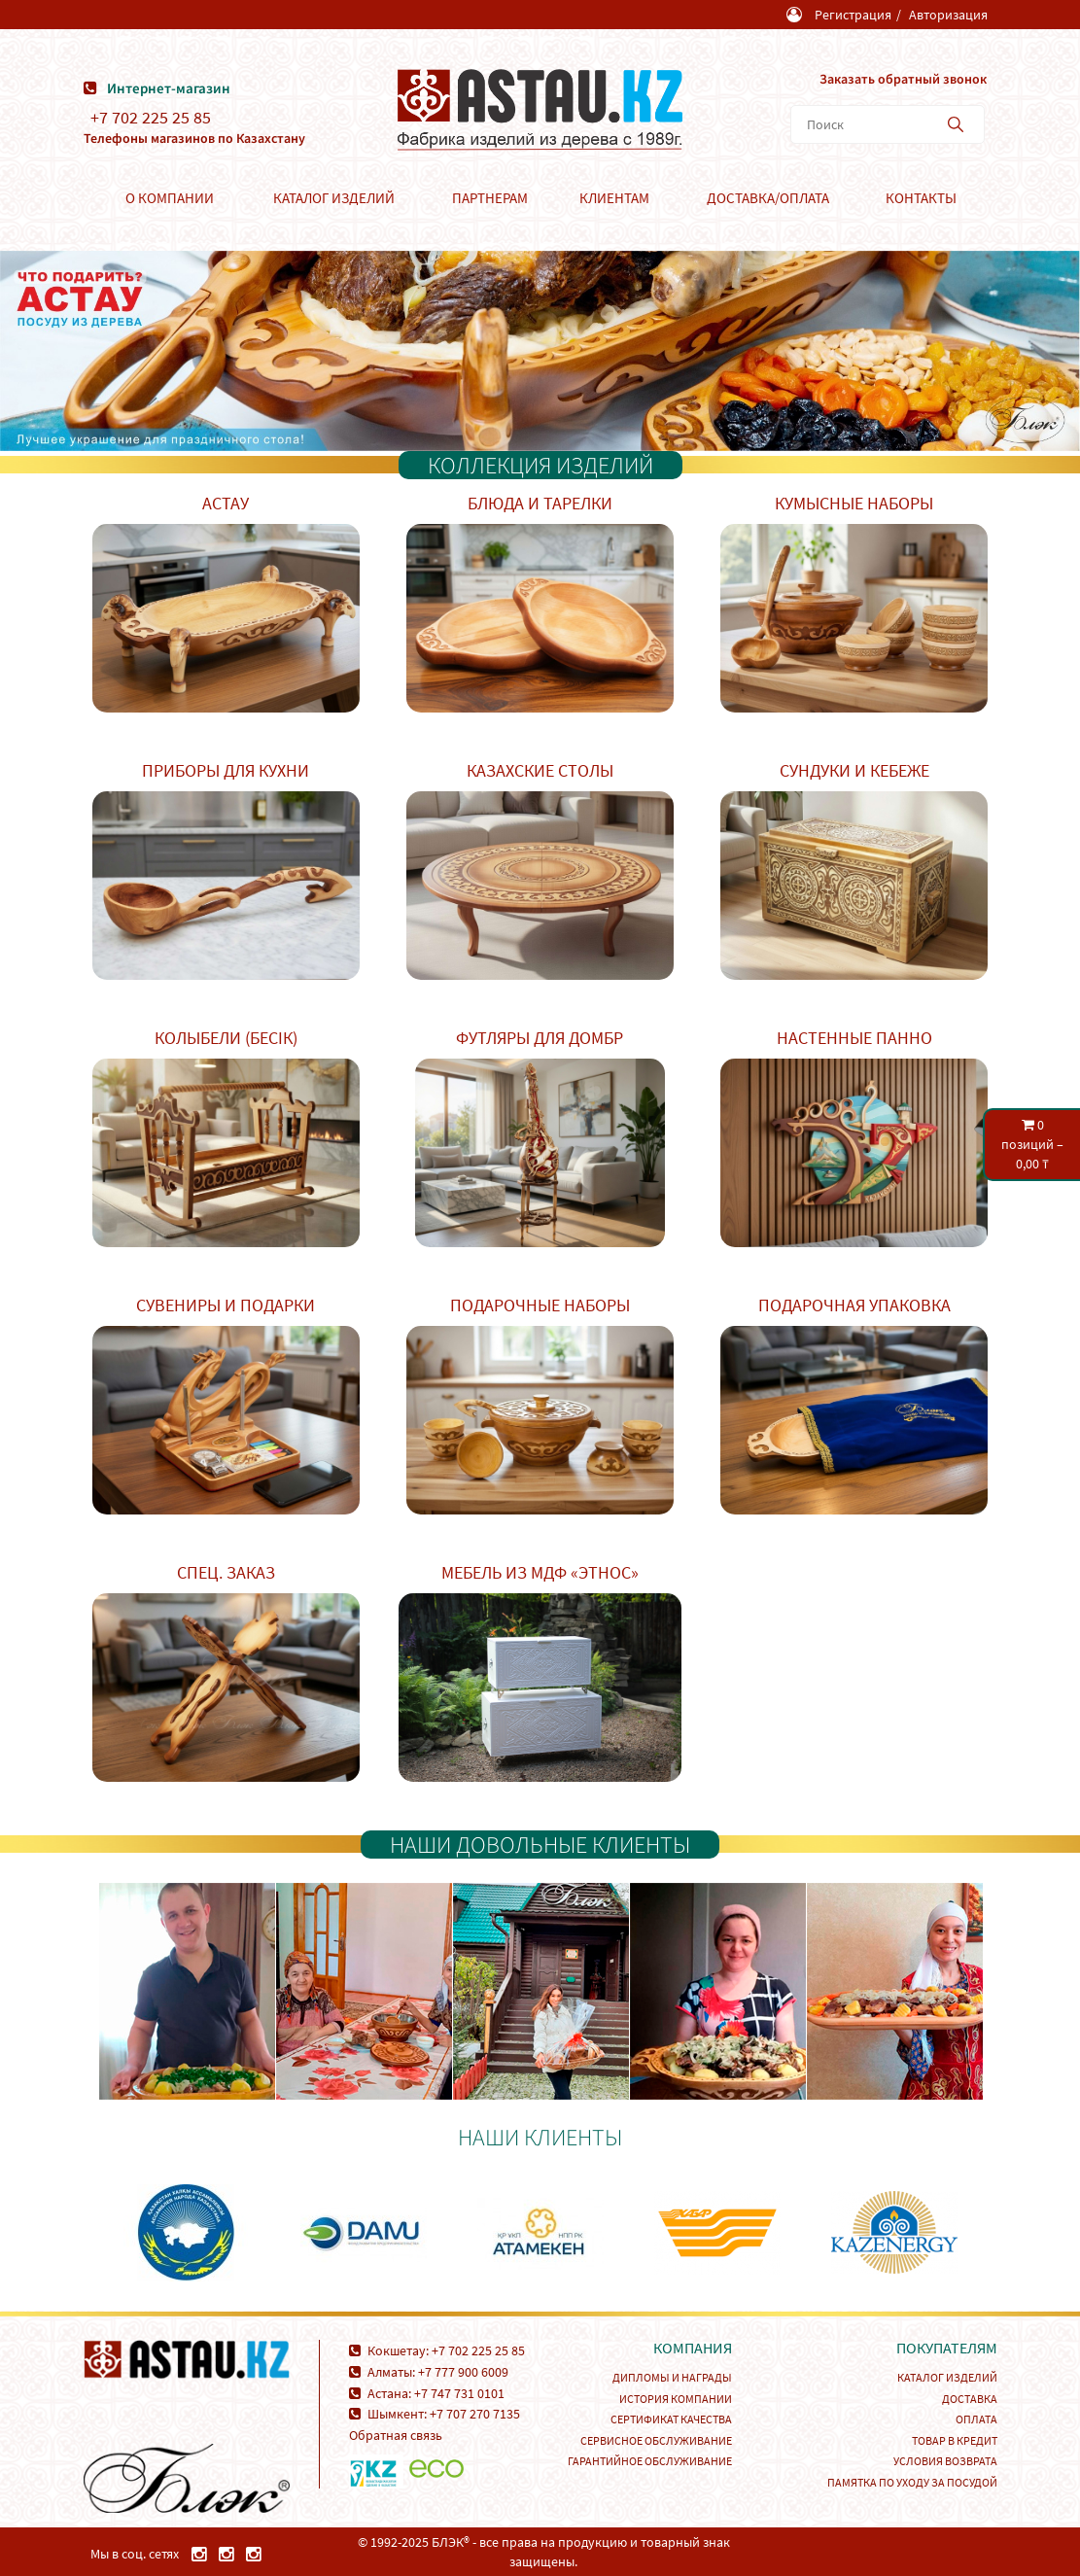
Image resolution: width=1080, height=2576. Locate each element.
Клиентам (614, 198)
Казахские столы (540, 770)
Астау (225, 503)
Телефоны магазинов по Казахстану (194, 138)
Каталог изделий (334, 198)
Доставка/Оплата (768, 198)
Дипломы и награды (672, 2377)
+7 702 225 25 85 (150, 117)
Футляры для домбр (539, 1038)
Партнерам (490, 198)
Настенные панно (854, 1038)
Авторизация (948, 14)
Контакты (921, 198)
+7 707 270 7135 (475, 2413)
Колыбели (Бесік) (226, 1038)
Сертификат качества (671, 2419)
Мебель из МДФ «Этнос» (540, 1572)
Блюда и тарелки (540, 503)
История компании (675, 2398)
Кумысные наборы (854, 503)
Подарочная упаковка (854, 1305)
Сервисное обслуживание (656, 2440)
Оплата (976, 2419)
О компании (169, 198)
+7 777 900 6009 (463, 2372)
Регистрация (853, 14)
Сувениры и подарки (225, 1305)
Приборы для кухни (225, 770)
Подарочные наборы (540, 1305)
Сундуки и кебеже (854, 770)
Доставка (969, 2398)
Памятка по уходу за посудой (912, 2482)
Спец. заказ (226, 1572)
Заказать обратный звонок (903, 78)
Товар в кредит (954, 2440)
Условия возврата (945, 2461)
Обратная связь (395, 2435)
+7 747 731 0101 (459, 2393)
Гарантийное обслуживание (650, 2461)
